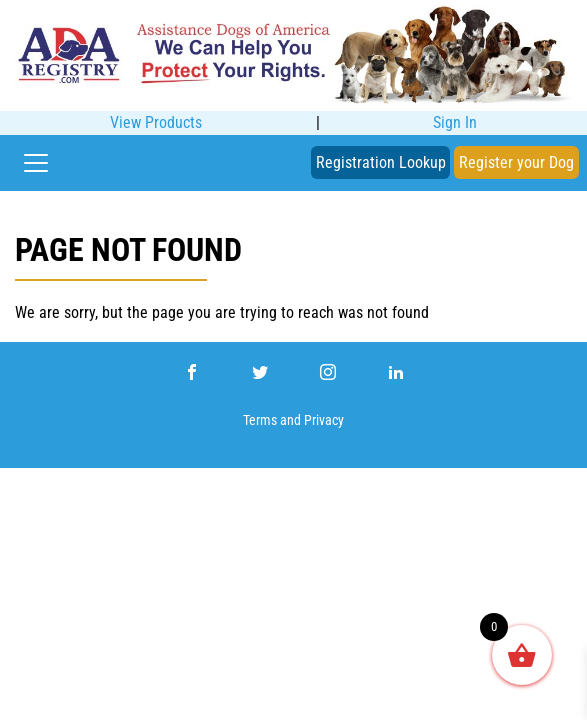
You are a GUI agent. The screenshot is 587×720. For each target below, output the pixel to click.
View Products (156, 122)
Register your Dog (516, 162)
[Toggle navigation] (36, 163)
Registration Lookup (381, 162)
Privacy (324, 420)
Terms (260, 420)
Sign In (455, 122)
